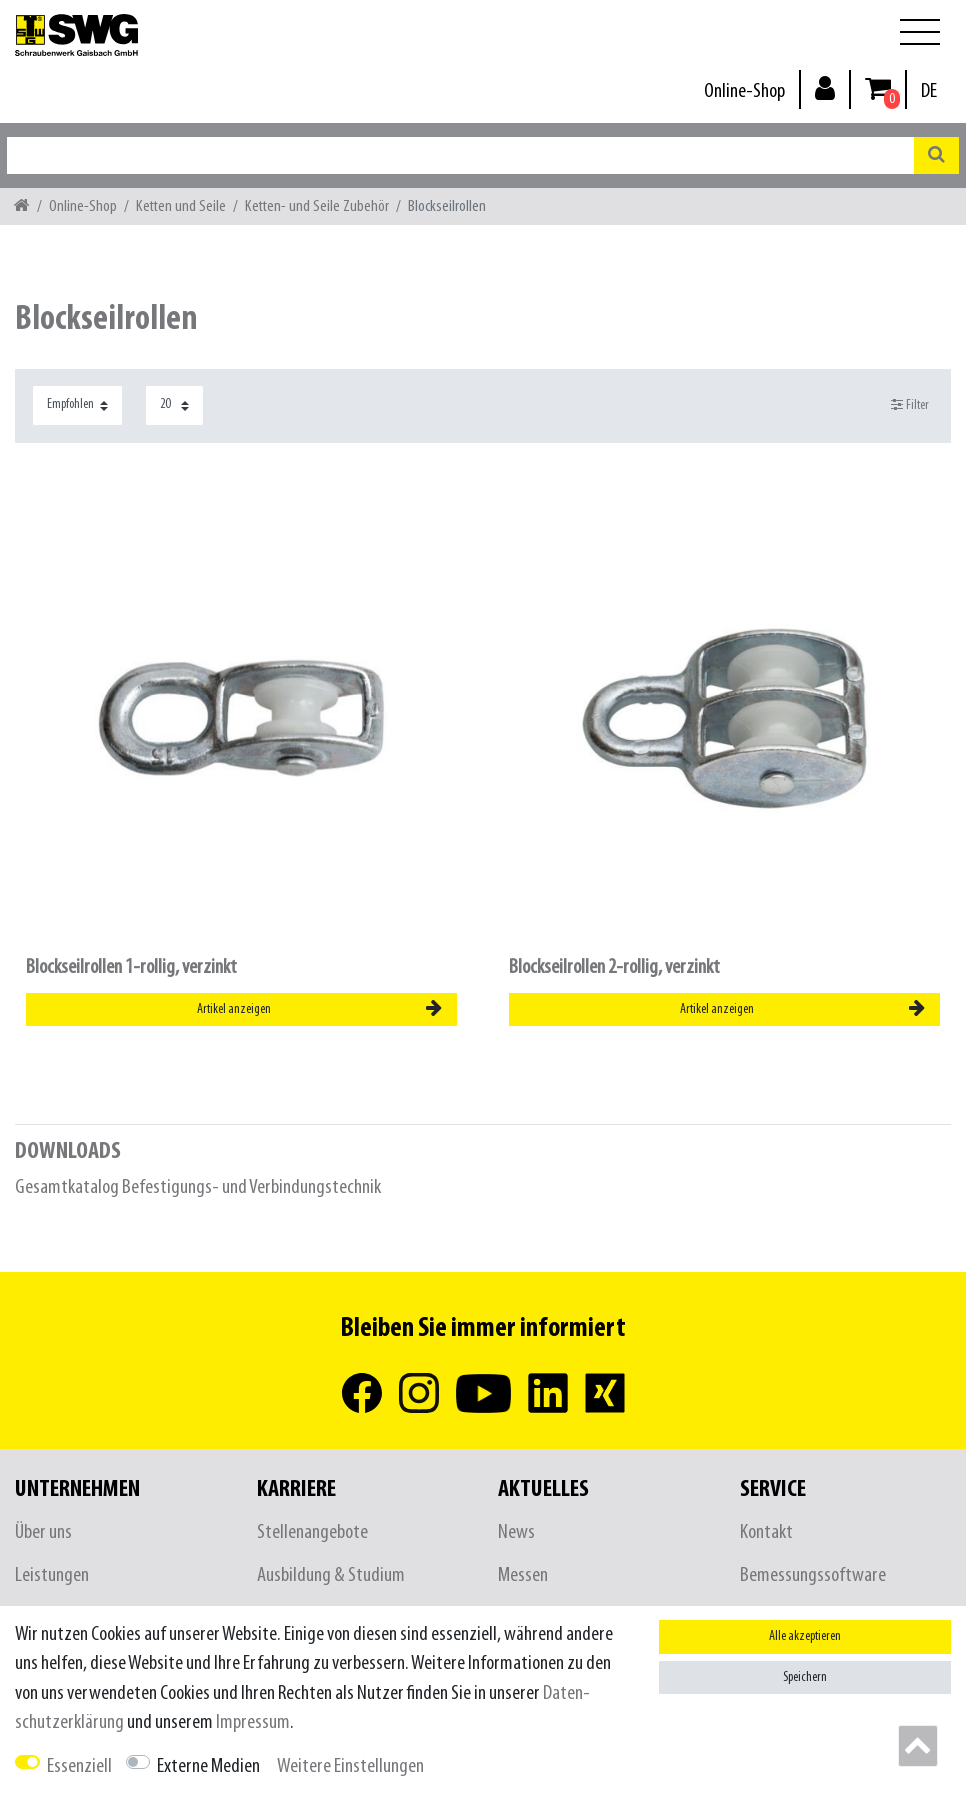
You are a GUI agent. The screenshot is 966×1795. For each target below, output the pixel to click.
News (516, 1532)
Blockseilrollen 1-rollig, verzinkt (131, 967)
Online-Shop (744, 91)
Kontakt (766, 1532)
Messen (523, 1575)
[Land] (929, 91)
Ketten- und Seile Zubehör (317, 206)
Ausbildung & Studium (331, 1575)
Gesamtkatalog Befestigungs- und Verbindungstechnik (198, 1187)
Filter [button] (910, 405)
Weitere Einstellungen (350, 1766)
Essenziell (79, 1766)
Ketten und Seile (181, 206)
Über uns (43, 1532)
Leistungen (52, 1575)
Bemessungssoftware (813, 1575)
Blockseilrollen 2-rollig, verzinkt (614, 967)
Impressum (253, 1722)
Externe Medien (208, 1766)
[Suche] (936, 155)
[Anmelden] (825, 87)
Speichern (805, 1677)
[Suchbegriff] (460, 155)
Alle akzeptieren (805, 1636)
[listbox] (241, 718)
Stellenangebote (312, 1532)
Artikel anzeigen (319, 1009)
